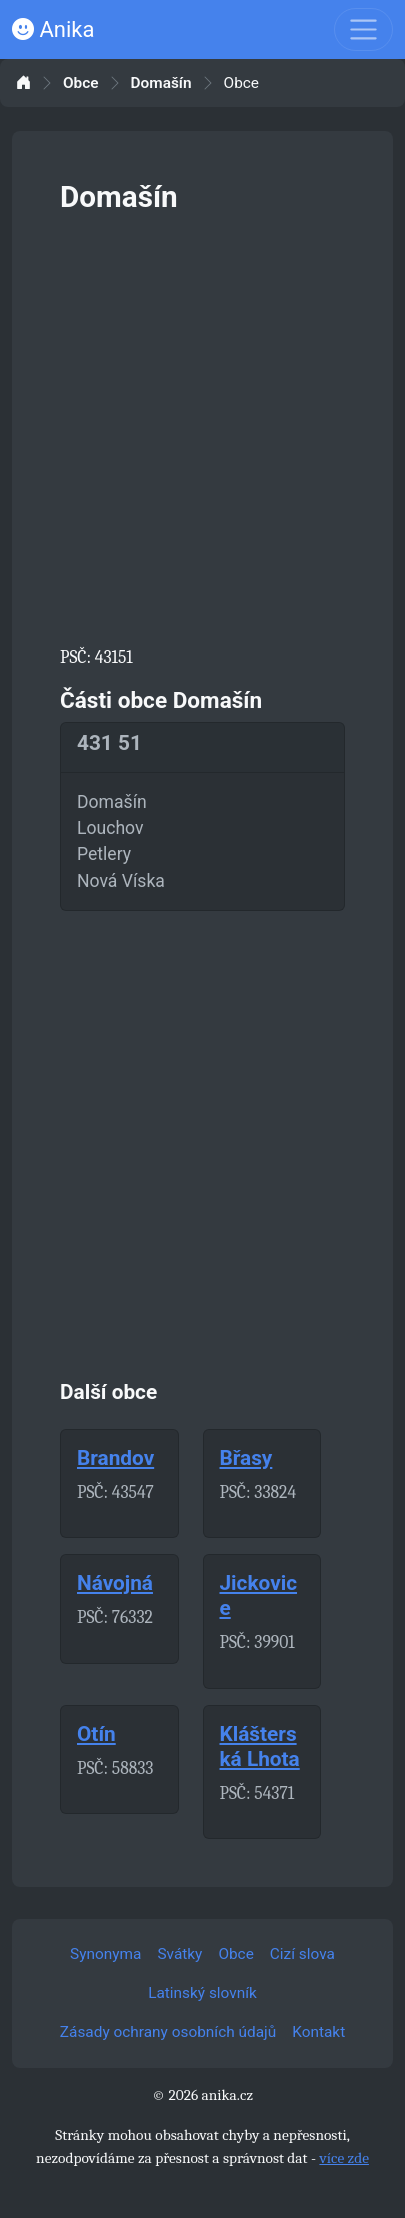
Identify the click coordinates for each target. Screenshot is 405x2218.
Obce (81, 83)
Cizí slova (302, 1954)
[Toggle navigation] (363, 29)
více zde (344, 2158)
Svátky (179, 1954)
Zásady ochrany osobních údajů (168, 2032)
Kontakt (318, 2032)
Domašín (161, 83)
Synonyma (105, 1954)
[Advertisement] (202, 425)
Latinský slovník (202, 1993)
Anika (53, 29)
